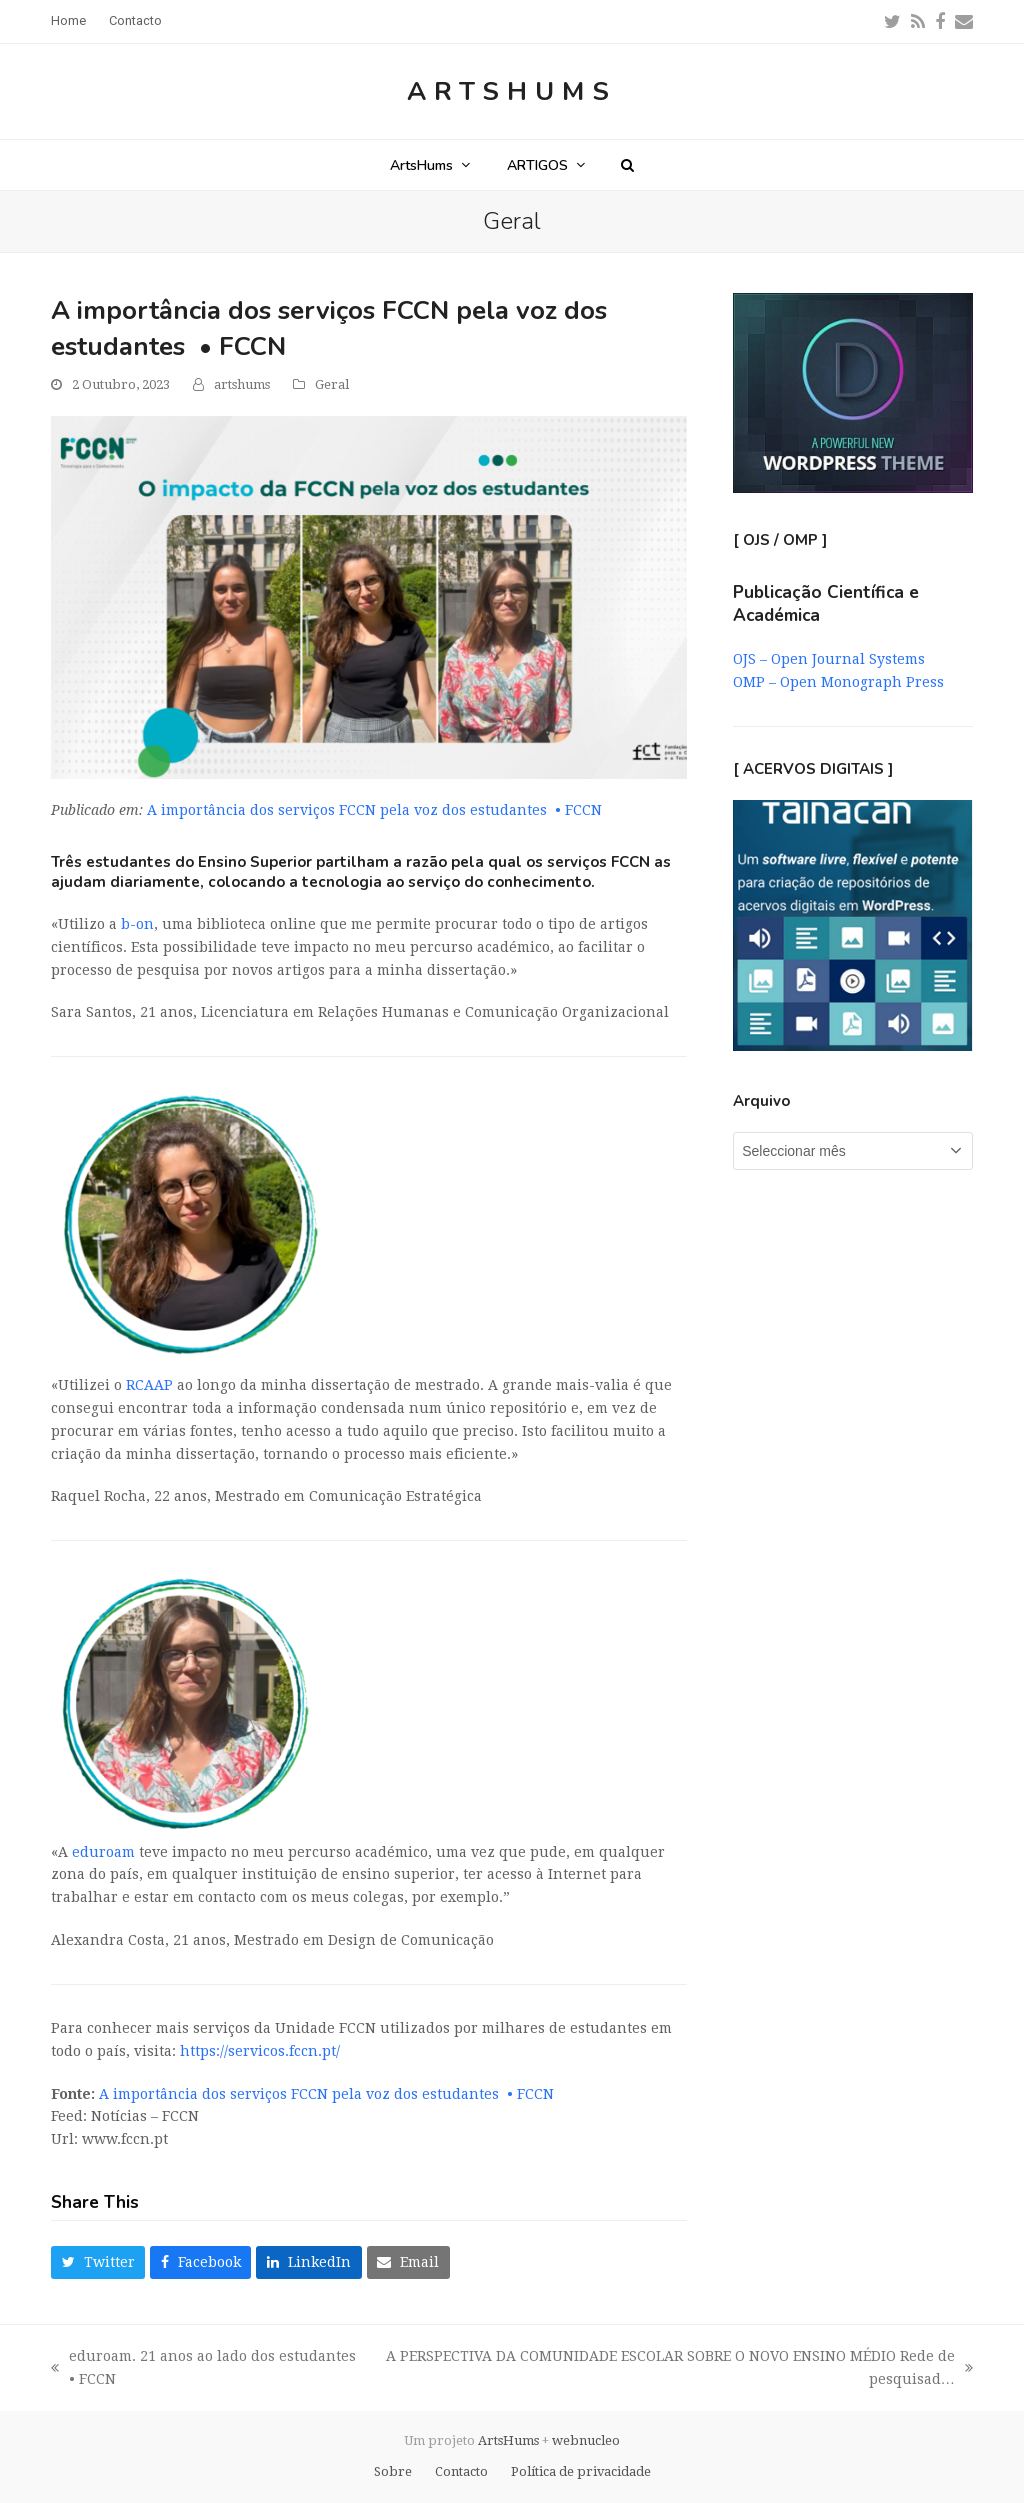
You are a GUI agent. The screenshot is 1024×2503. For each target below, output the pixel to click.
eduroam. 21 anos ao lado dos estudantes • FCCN (205, 2369)
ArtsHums (512, 91)
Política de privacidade (581, 2471)
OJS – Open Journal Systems (829, 659)
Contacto (461, 2471)
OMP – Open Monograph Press (838, 682)
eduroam (103, 1852)
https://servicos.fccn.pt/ (260, 2051)
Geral (332, 384)
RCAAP (149, 1385)
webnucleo (586, 2440)
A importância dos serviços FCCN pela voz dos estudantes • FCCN (374, 810)
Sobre (393, 2471)
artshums (242, 384)
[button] (627, 165)
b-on (137, 924)
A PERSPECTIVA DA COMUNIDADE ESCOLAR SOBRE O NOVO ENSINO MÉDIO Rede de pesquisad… (678, 2369)
